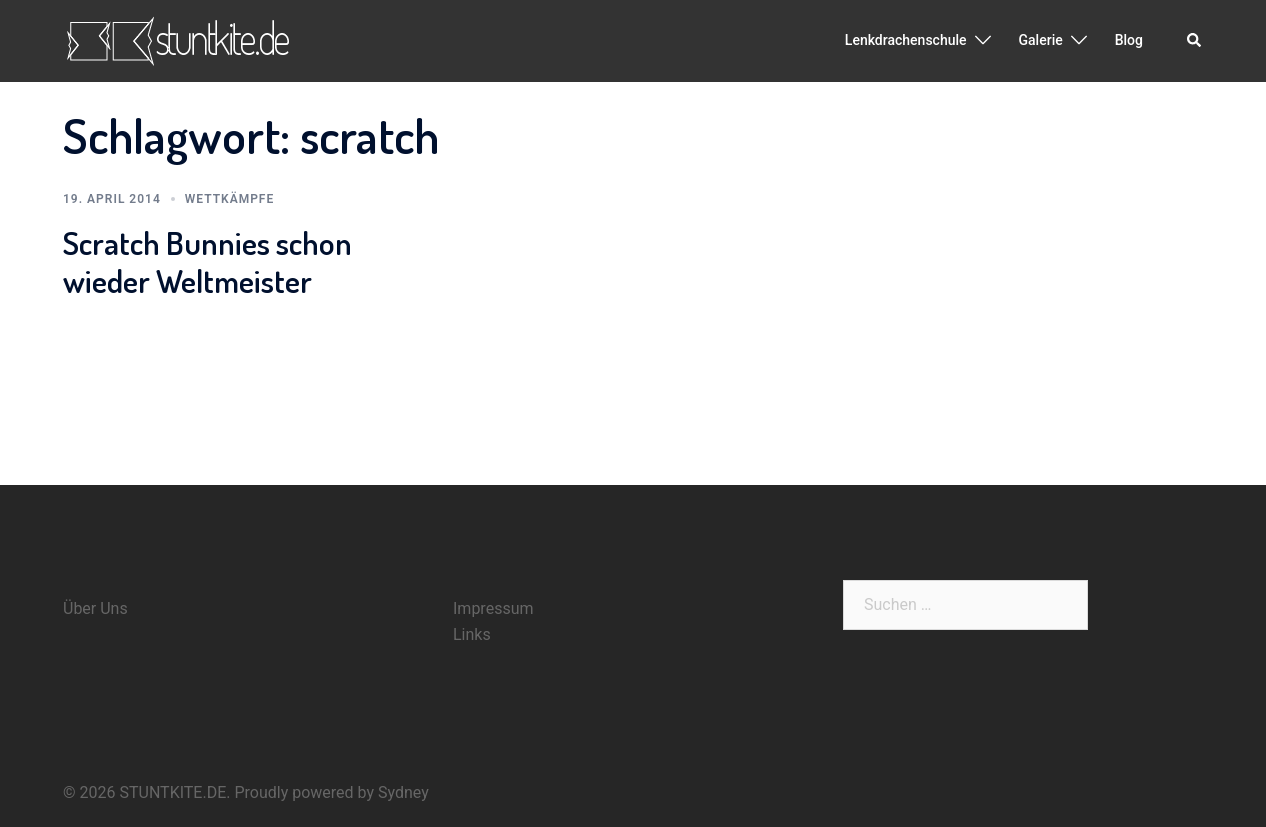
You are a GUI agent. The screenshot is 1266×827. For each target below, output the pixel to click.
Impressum (493, 608)
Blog (1129, 40)
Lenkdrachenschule (906, 40)
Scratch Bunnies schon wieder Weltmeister (207, 261)
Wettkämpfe (229, 199)
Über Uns (95, 608)
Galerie (1041, 40)
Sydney (403, 792)
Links (472, 634)
